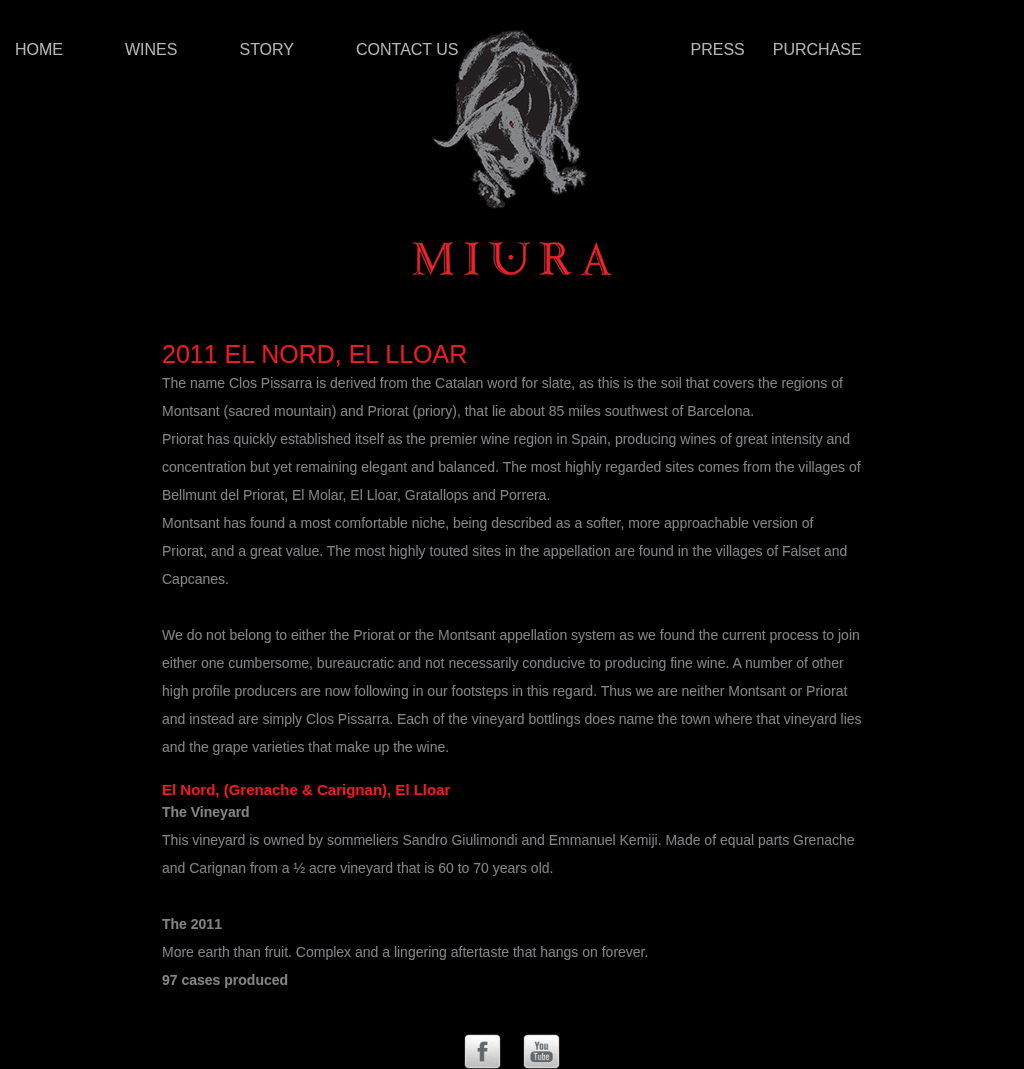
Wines (151, 49)
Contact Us (407, 49)
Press (718, 49)
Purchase (817, 49)
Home (39, 49)
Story (266, 49)
